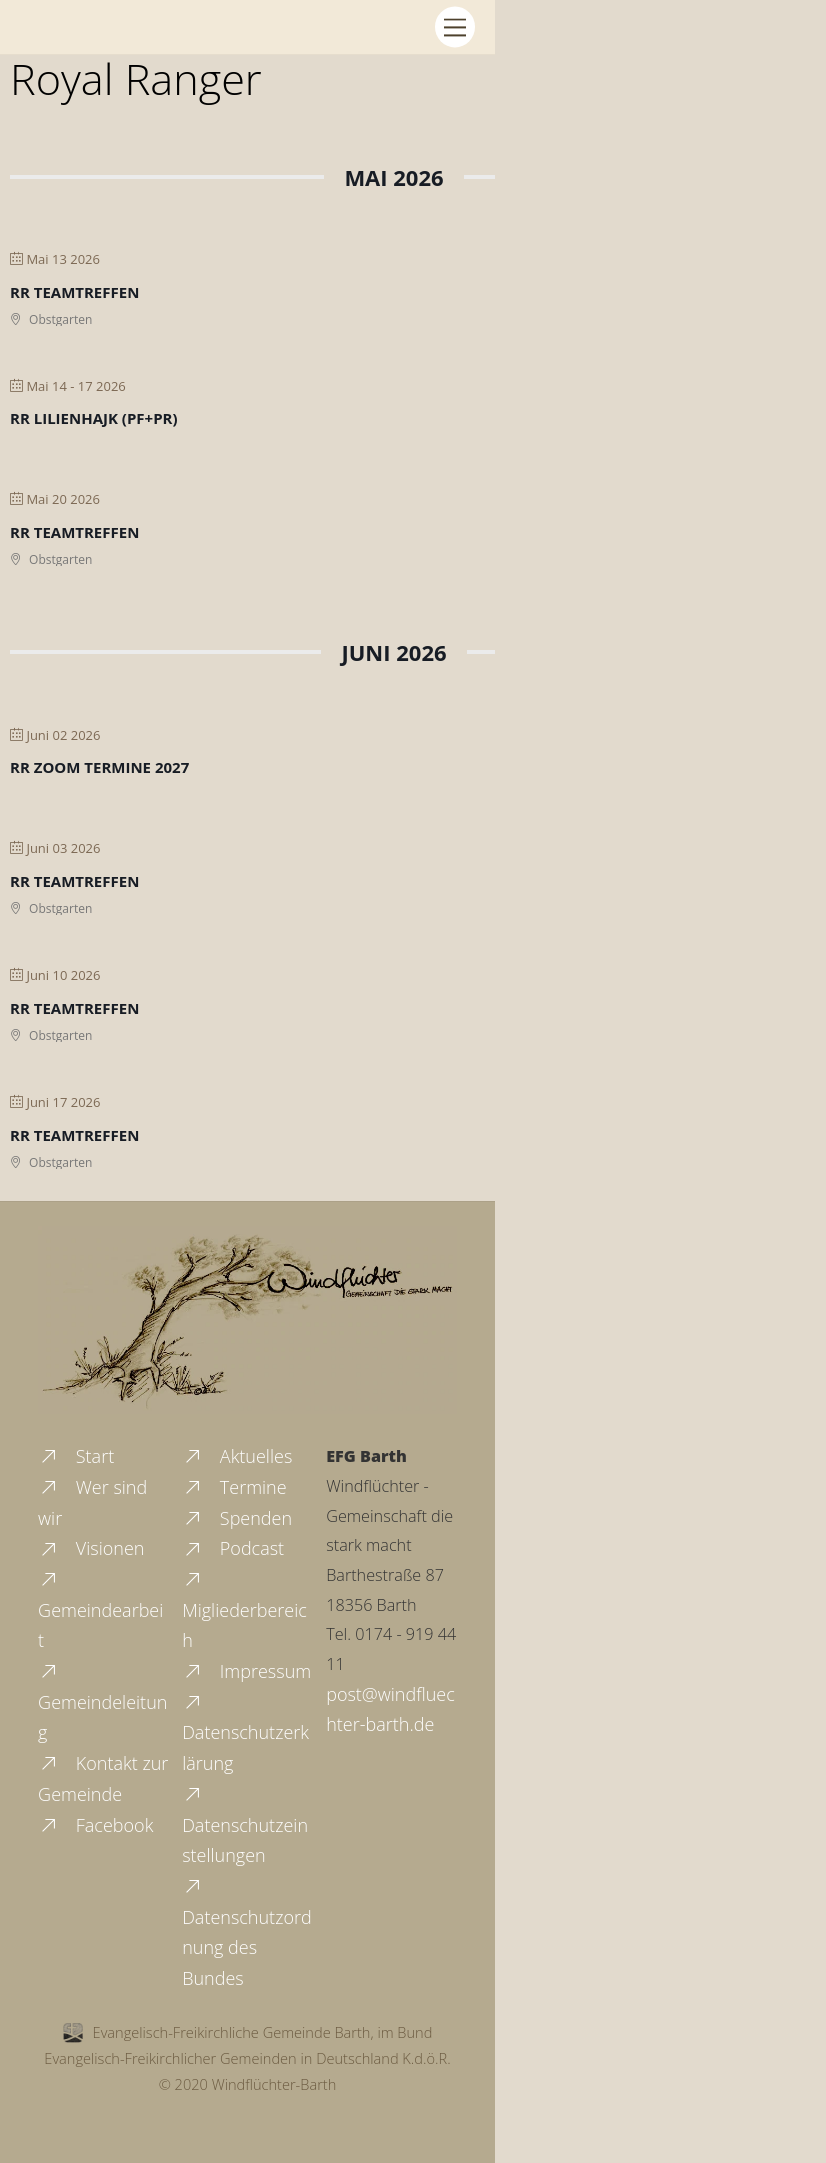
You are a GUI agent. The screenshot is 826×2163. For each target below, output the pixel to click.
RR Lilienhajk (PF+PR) (94, 418)
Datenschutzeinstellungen (245, 1824)
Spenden (237, 1518)
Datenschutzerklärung (245, 1732)
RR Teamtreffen (74, 292)
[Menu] (455, 26)
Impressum (246, 1671)
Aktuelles (237, 1456)
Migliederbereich (244, 1609)
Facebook (95, 1825)
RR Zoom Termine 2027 (99, 767)
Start (76, 1456)
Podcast (233, 1548)
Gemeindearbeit (100, 1609)
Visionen (91, 1548)
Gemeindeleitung (102, 1701)
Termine (234, 1487)
